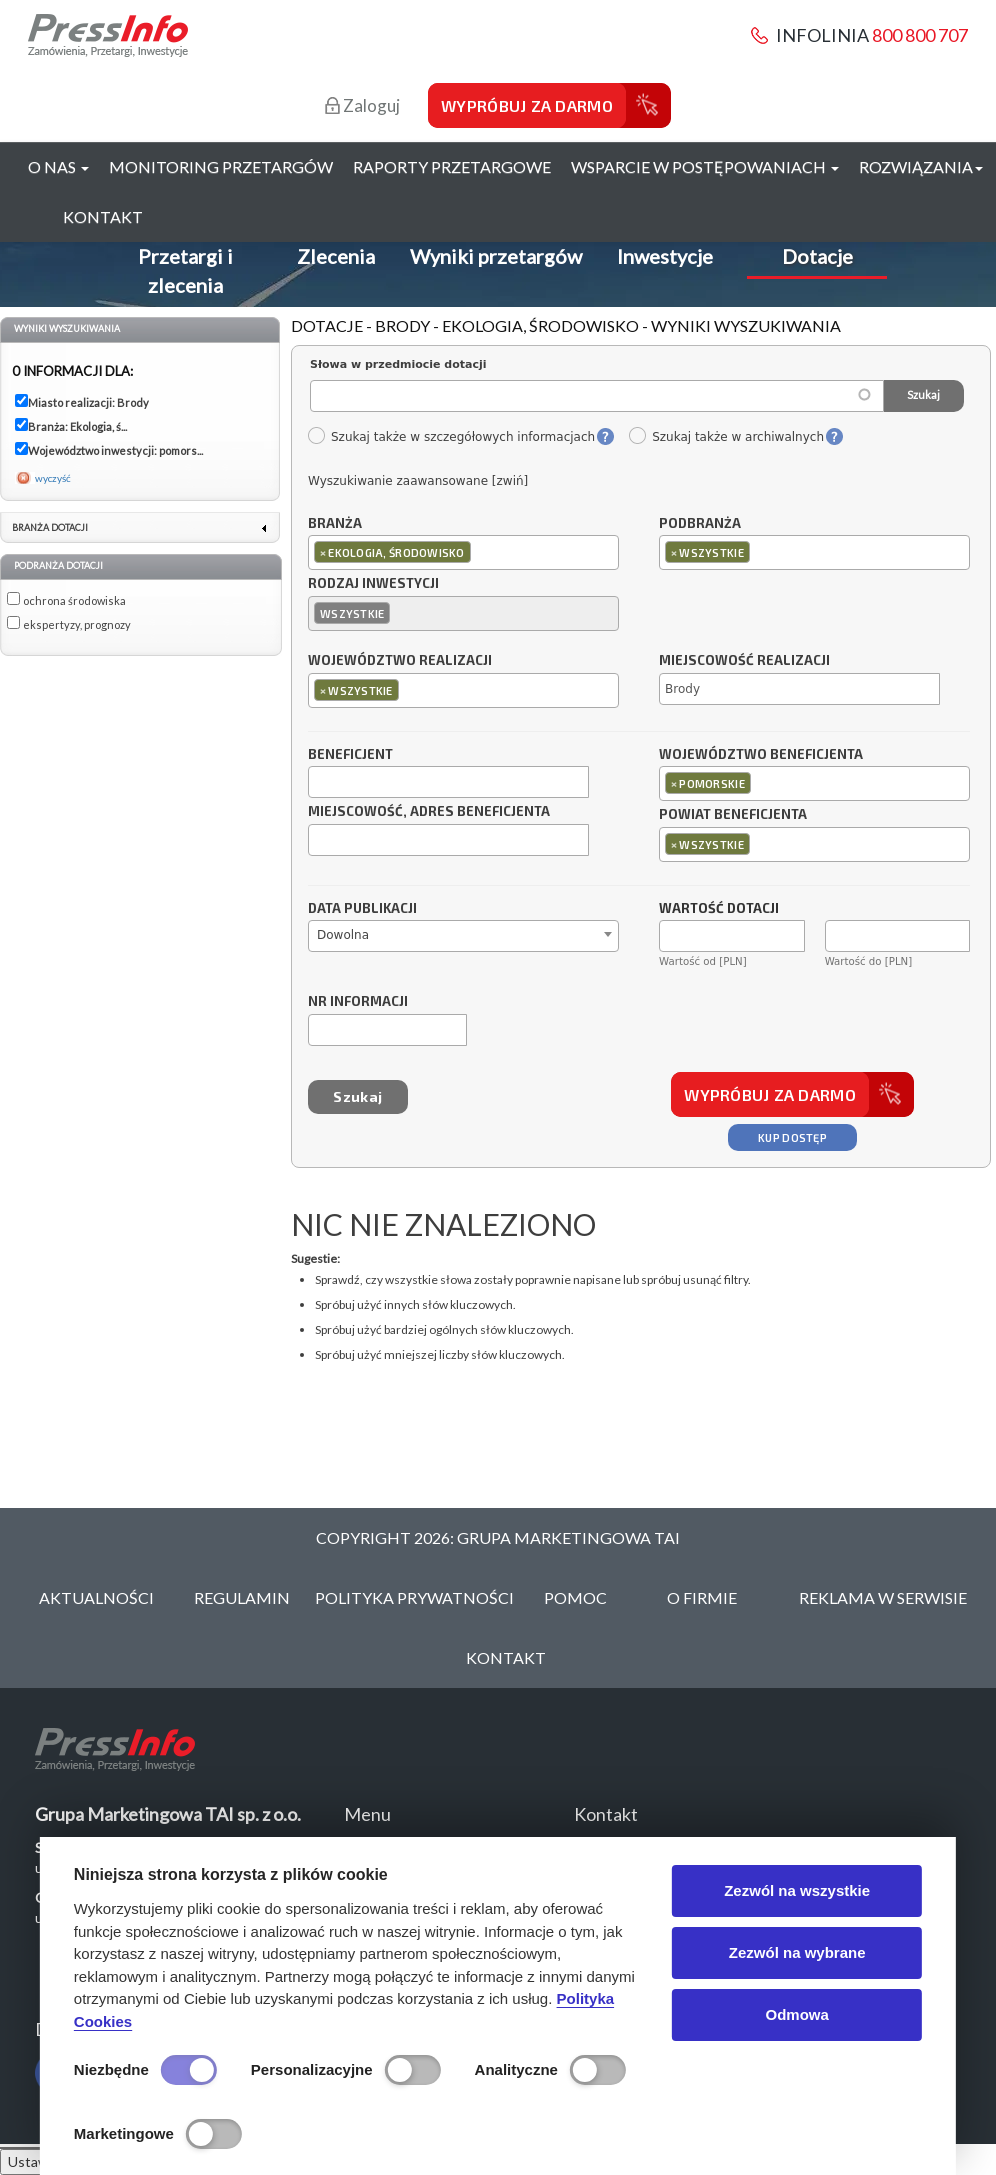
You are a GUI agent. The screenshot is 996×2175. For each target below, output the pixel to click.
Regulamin (242, 1597)
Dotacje (817, 256)
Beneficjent (350, 755)
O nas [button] (58, 166)
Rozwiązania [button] (921, 166)
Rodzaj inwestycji (373, 584)
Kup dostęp (792, 1137)
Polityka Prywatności (414, 1597)
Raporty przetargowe (452, 166)
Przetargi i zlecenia (185, 270)
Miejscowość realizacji (744, 661)
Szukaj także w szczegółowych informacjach (451, 437)
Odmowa (796, 2014)
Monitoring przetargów (221, 166)
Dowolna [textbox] (343, 935)
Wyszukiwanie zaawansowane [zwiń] (418, 481)
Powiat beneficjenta (733, 815)
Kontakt (103, 216)
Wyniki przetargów (496, 256)
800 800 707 (920, 35)
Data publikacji (362, 909)
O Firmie (702, 1597)
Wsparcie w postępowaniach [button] (705, 166)
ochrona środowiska (74, 600)
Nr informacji (358, 1002)
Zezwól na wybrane (797, 1952)
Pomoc (575, 1597)
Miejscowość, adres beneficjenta (429, 812)
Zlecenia (336, 256)
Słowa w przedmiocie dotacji (398, 364)
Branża (335, 524)
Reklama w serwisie (883, 1597)
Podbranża (700, 524)
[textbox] (480, 551)
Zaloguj (362, 105)
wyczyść (53, 478)
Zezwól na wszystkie (797, 1890)
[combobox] (463, 552)
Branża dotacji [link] (50, 527)
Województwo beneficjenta (761, 755)
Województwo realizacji (400, 661)
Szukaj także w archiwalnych (726, 437)
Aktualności (96, 1597)
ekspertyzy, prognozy (77, 624)
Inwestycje (665, 256)
